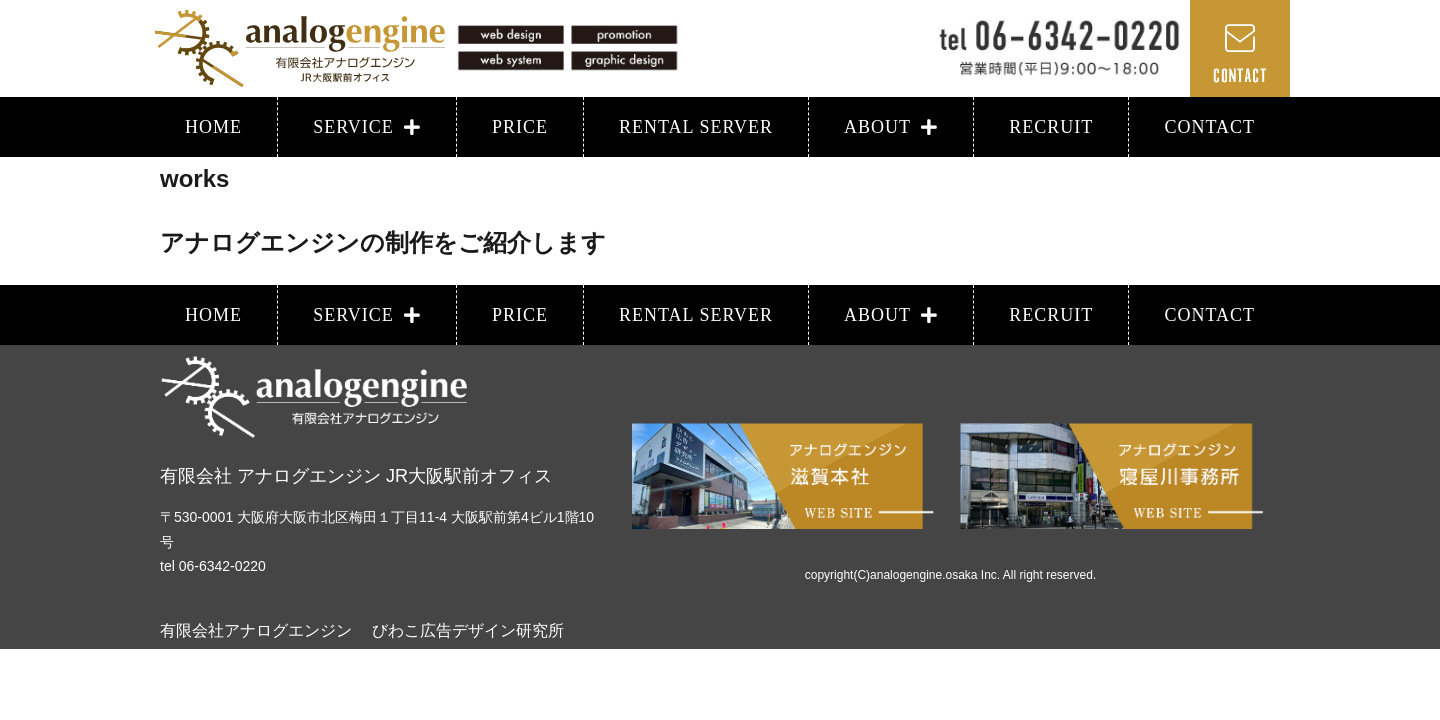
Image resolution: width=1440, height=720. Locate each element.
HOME (213, 127)
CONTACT (1209, 127)
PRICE (520, 127)
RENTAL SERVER (696, 127)
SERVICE (367, 127)
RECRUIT (1051, 127)
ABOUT (891, 127)
